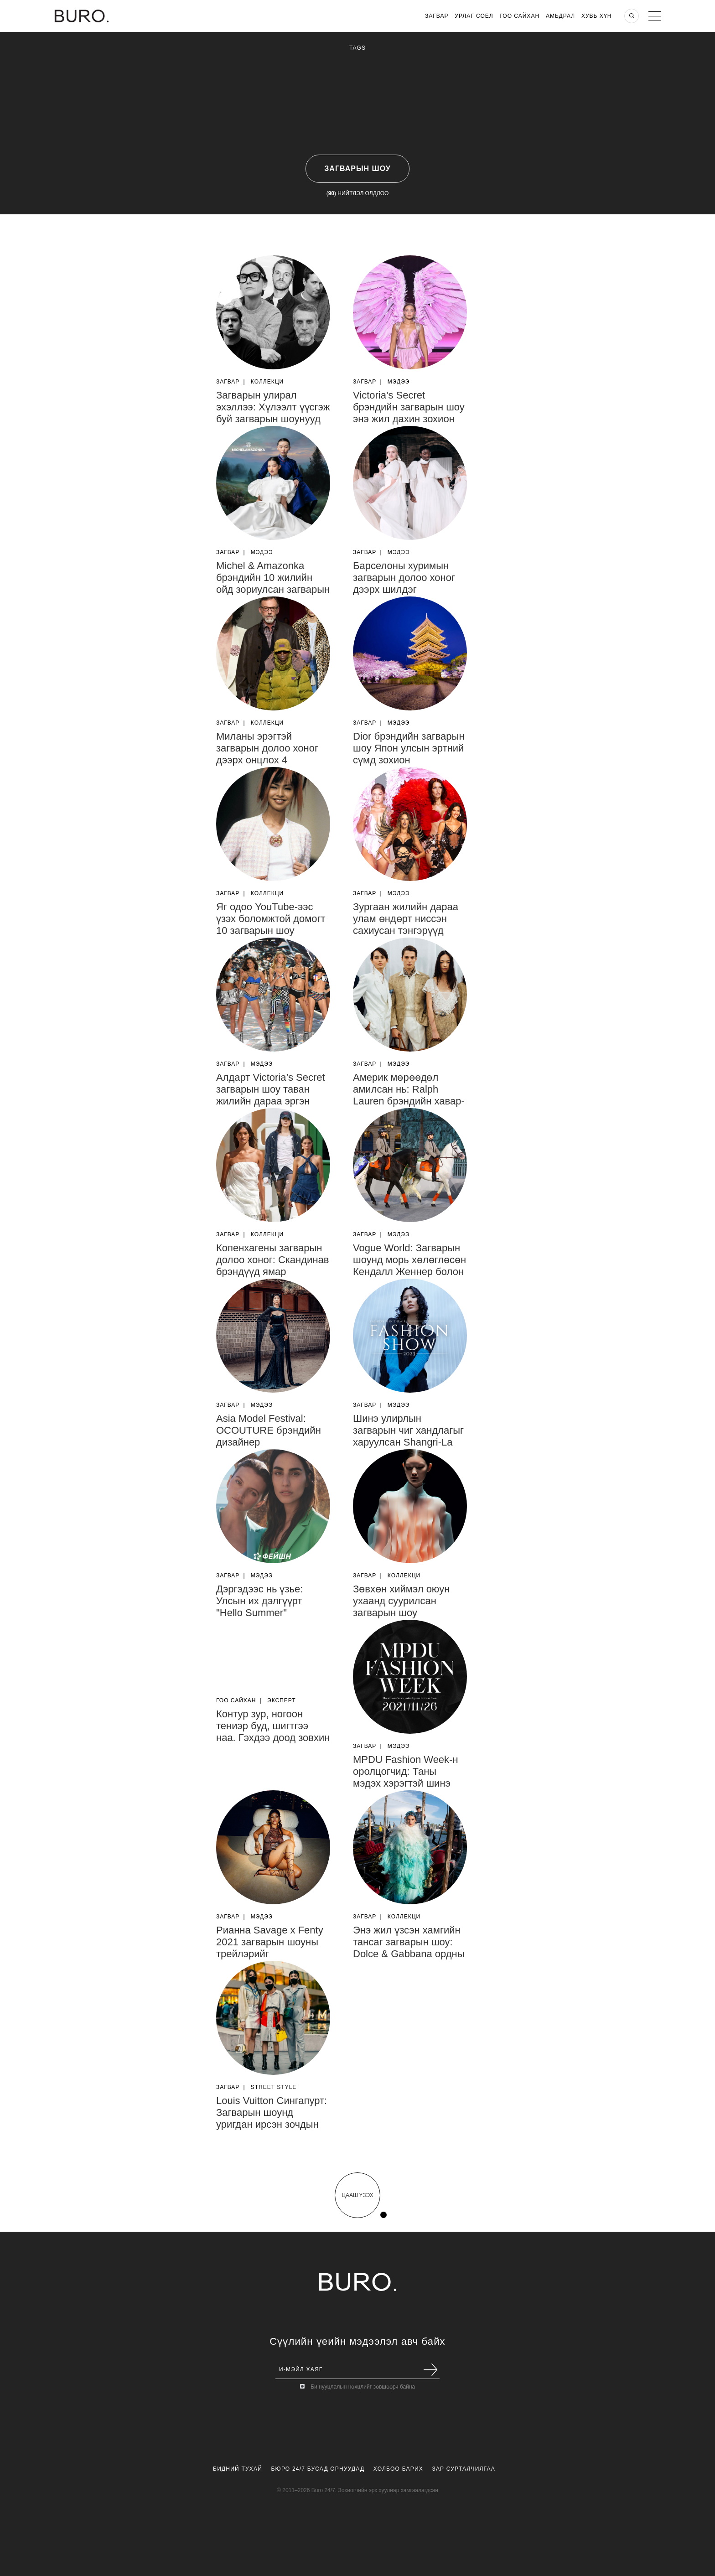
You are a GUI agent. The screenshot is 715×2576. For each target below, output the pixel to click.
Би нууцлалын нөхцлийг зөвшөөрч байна (363, 2387)
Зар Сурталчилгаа (463, 2469)
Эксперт (281, 1700)
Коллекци (267, 381)
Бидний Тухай (237, 2469)
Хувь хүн (596, 16)
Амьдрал (560, 16)
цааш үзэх (357, 2195)
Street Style (273, 2087)
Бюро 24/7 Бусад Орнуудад (318, 2469)
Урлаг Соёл (474, 16)
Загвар (436, 16)
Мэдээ (399, 381)
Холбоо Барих (398, 2469)
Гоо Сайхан (520, 16)
